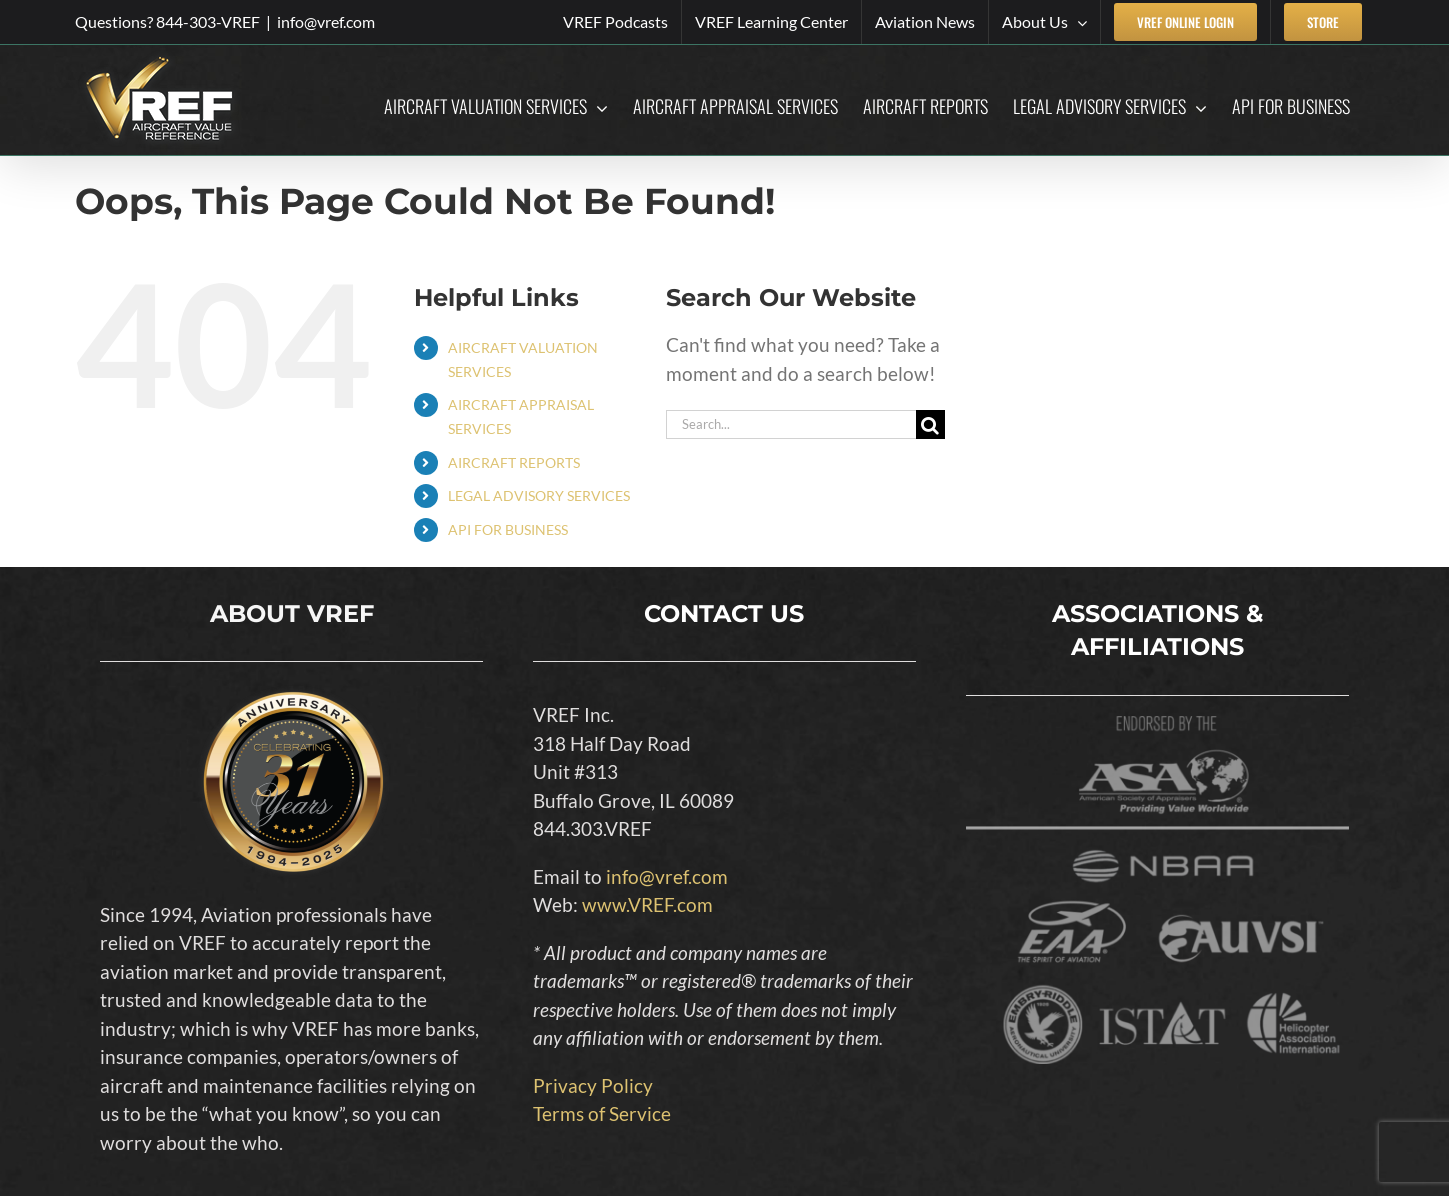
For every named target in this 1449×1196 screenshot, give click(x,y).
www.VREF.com (647, 904)
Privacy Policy (593, 1085)
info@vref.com (326, 21)
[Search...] (790, 424)
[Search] (930, 424)
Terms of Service (602, 1113)
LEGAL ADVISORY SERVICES (539, 495)
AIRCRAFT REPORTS (514, 462)
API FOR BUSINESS (508, 529)
